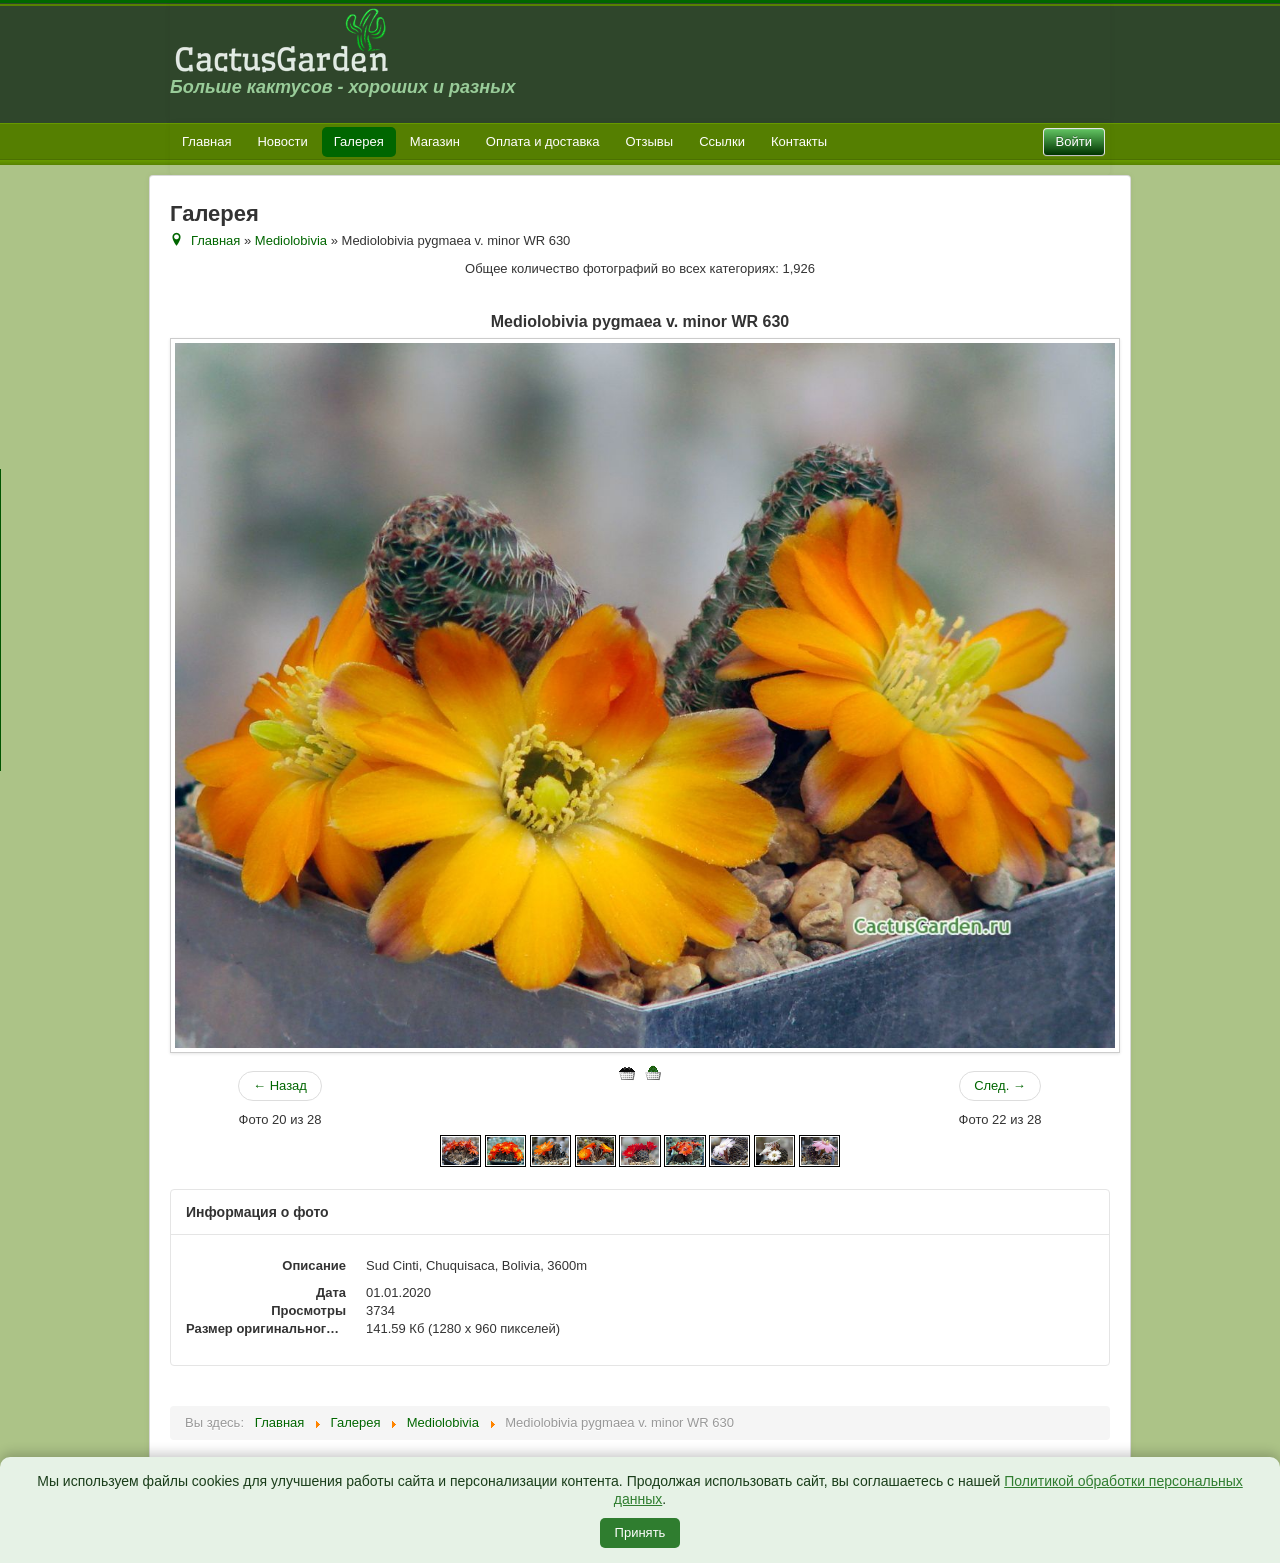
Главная (206, 141)
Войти (1074, 141)
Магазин (435, 141)
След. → (1000, 1085)
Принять (640, 1532)
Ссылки (722, 141)
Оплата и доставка (543, 141)
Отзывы (650, 141)
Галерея (359, 141)
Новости (282, 141)
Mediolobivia (291, 240)
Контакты (799, 141)
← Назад (280, 1085)
